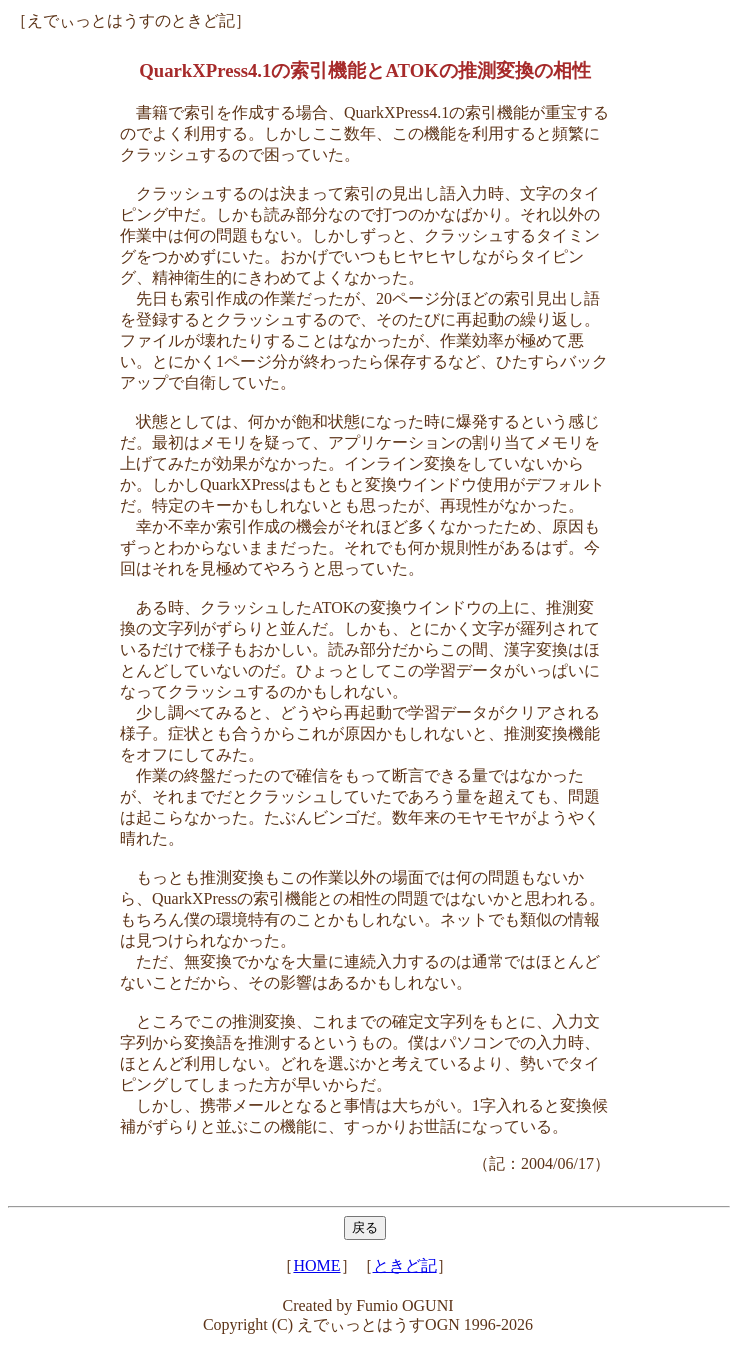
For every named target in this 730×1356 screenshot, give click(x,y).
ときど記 (405, 1265)
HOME (316, 1265)
